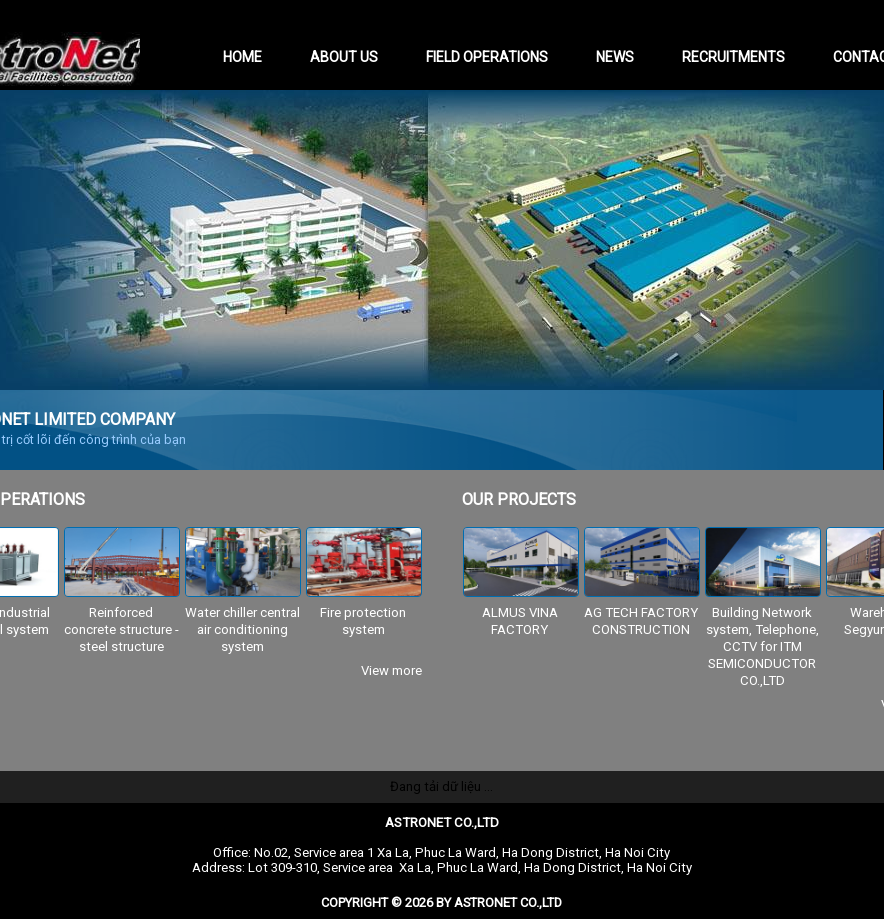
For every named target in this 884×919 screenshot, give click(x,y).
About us (344, 57)
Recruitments (733, 57)
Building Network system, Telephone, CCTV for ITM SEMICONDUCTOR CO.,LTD (762, 646)
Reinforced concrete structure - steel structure (121, 629)
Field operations (487, 57)
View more (391, 670)
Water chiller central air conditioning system (242, 629)
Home (242, 57)
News (615, 57)
